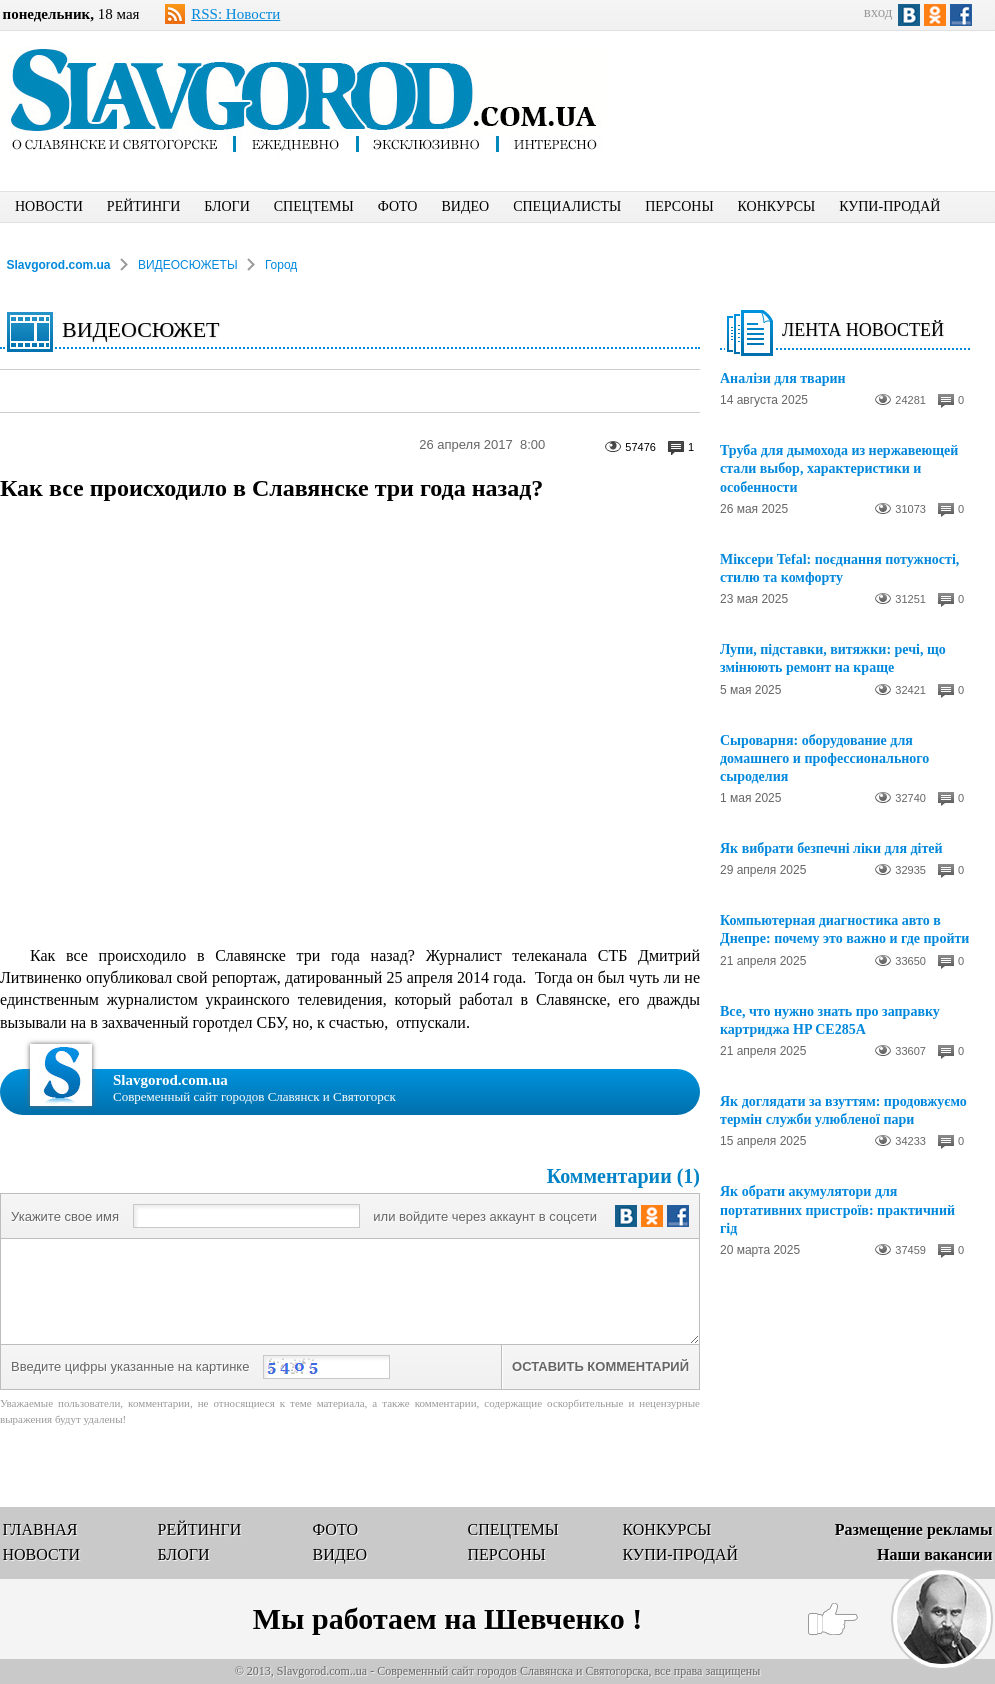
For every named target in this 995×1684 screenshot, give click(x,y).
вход (878, 12)
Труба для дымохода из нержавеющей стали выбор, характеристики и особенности (839, 468)
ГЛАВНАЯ (40, 1529)
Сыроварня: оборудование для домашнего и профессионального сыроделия (824, 758)
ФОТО (398, 206)
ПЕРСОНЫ (679, 206)
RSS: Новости (235, 14)
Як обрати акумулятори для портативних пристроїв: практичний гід (837, 1209)
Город (281, 265)
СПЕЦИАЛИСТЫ (567, 206)
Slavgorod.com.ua (59, 265)
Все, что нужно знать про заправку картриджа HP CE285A (830, 1020)
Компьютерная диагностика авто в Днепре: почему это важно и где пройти (844, 929)
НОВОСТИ (49, 206)
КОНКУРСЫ (777, 206)
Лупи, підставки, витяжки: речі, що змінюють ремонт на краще (833, 658)
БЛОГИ (227, 206)
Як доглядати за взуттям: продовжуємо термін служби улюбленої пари (843, 1110)
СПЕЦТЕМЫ (314, 206)
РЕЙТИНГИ (143, 206)
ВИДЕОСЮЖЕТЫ (188, 265)
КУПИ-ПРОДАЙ (889, 206)
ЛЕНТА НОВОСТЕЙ (863, 330)
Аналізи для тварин (783, 378)
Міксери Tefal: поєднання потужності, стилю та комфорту (839, 568)
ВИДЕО (465, 206)
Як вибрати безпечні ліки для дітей (831, 848)
